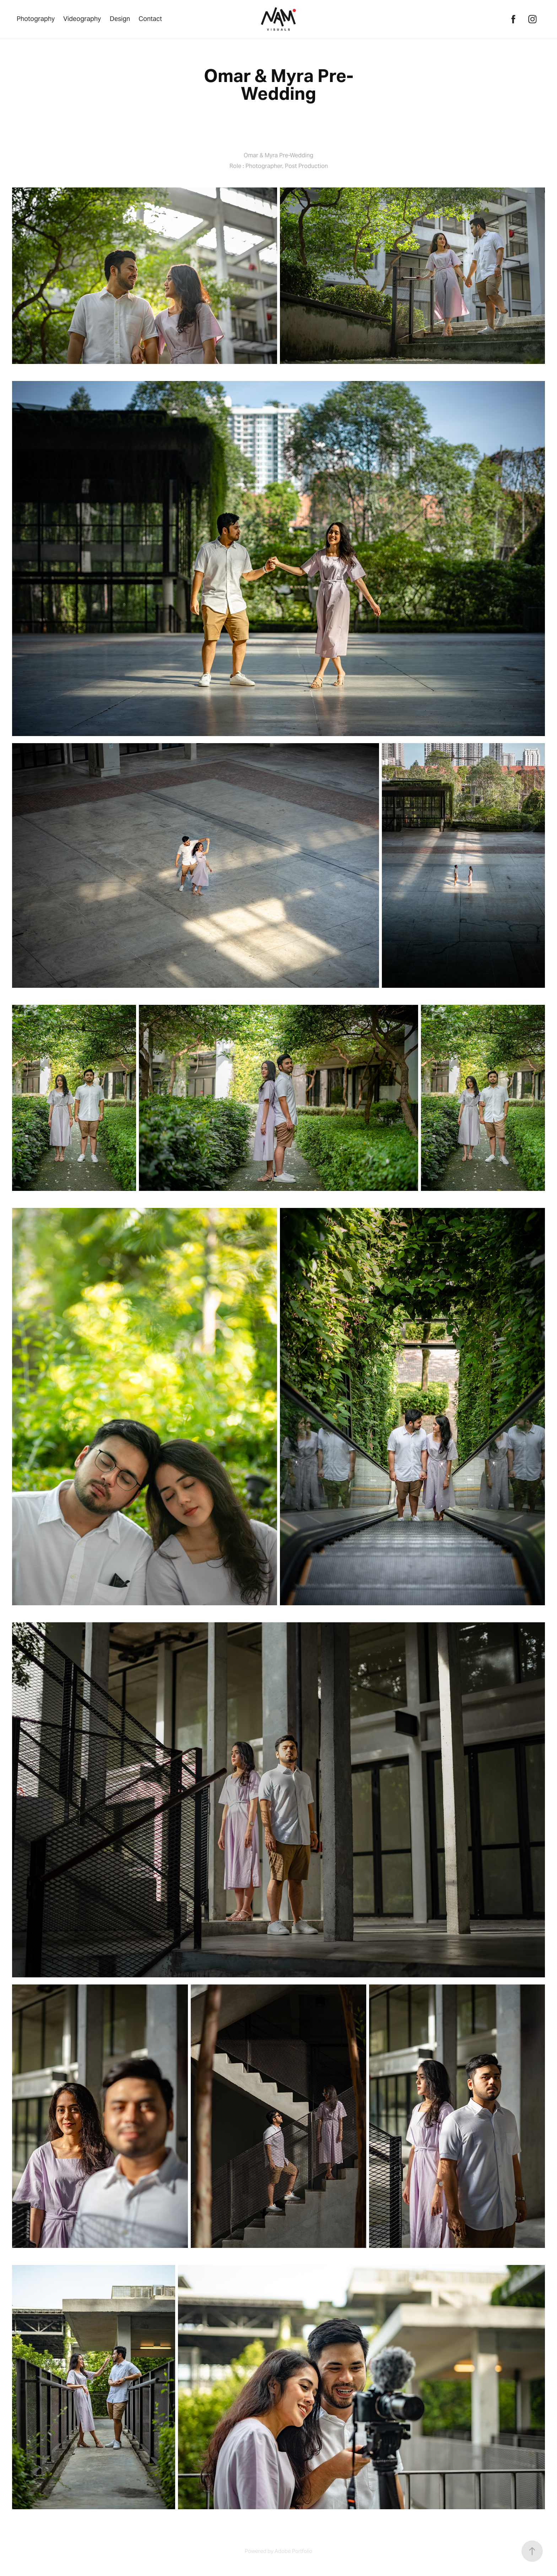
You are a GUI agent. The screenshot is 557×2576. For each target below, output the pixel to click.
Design (120, 19)
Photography (36, 19)
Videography (82, 19)
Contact (150, 19)
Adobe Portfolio (293, 2551)
